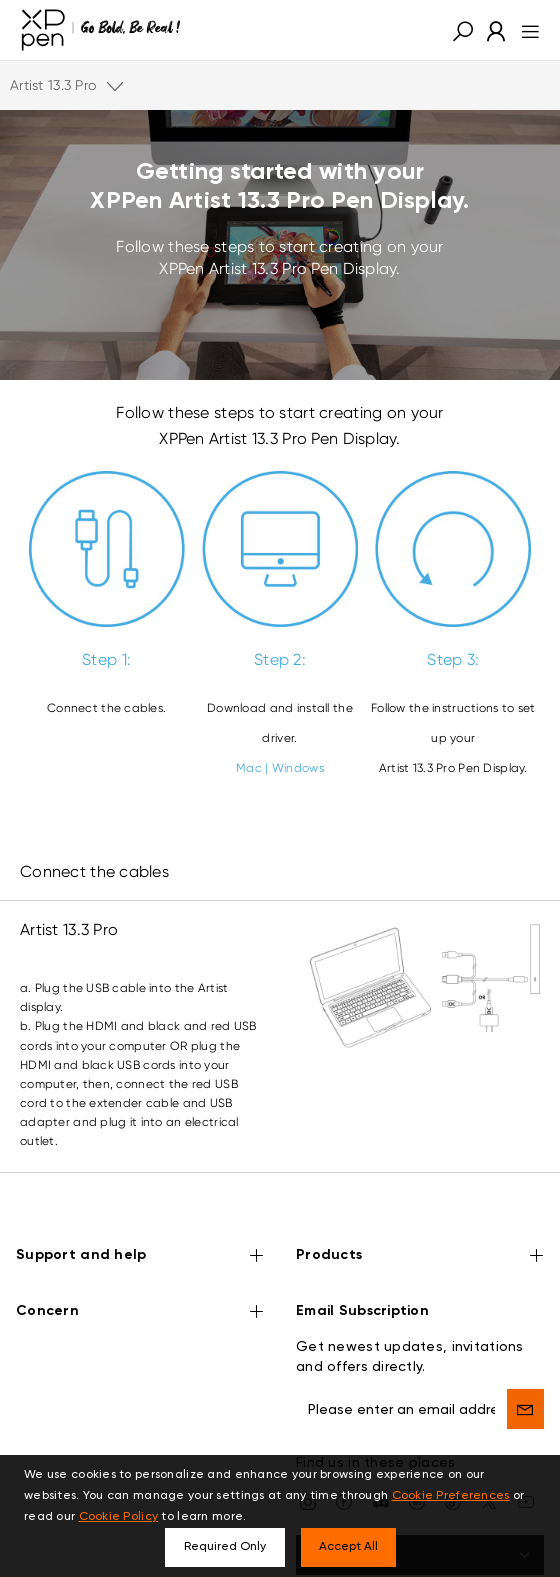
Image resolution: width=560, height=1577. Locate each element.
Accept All (348, 1547)
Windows (298, 768)
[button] (463, 30)
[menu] (524, 30)
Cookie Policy (119, 1517)
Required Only (225, 1547)
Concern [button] (140, 1278)
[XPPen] (101, 30)
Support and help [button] (140, 1222)
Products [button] (420, 1222)
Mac (249, 768)
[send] (525, 1375)
